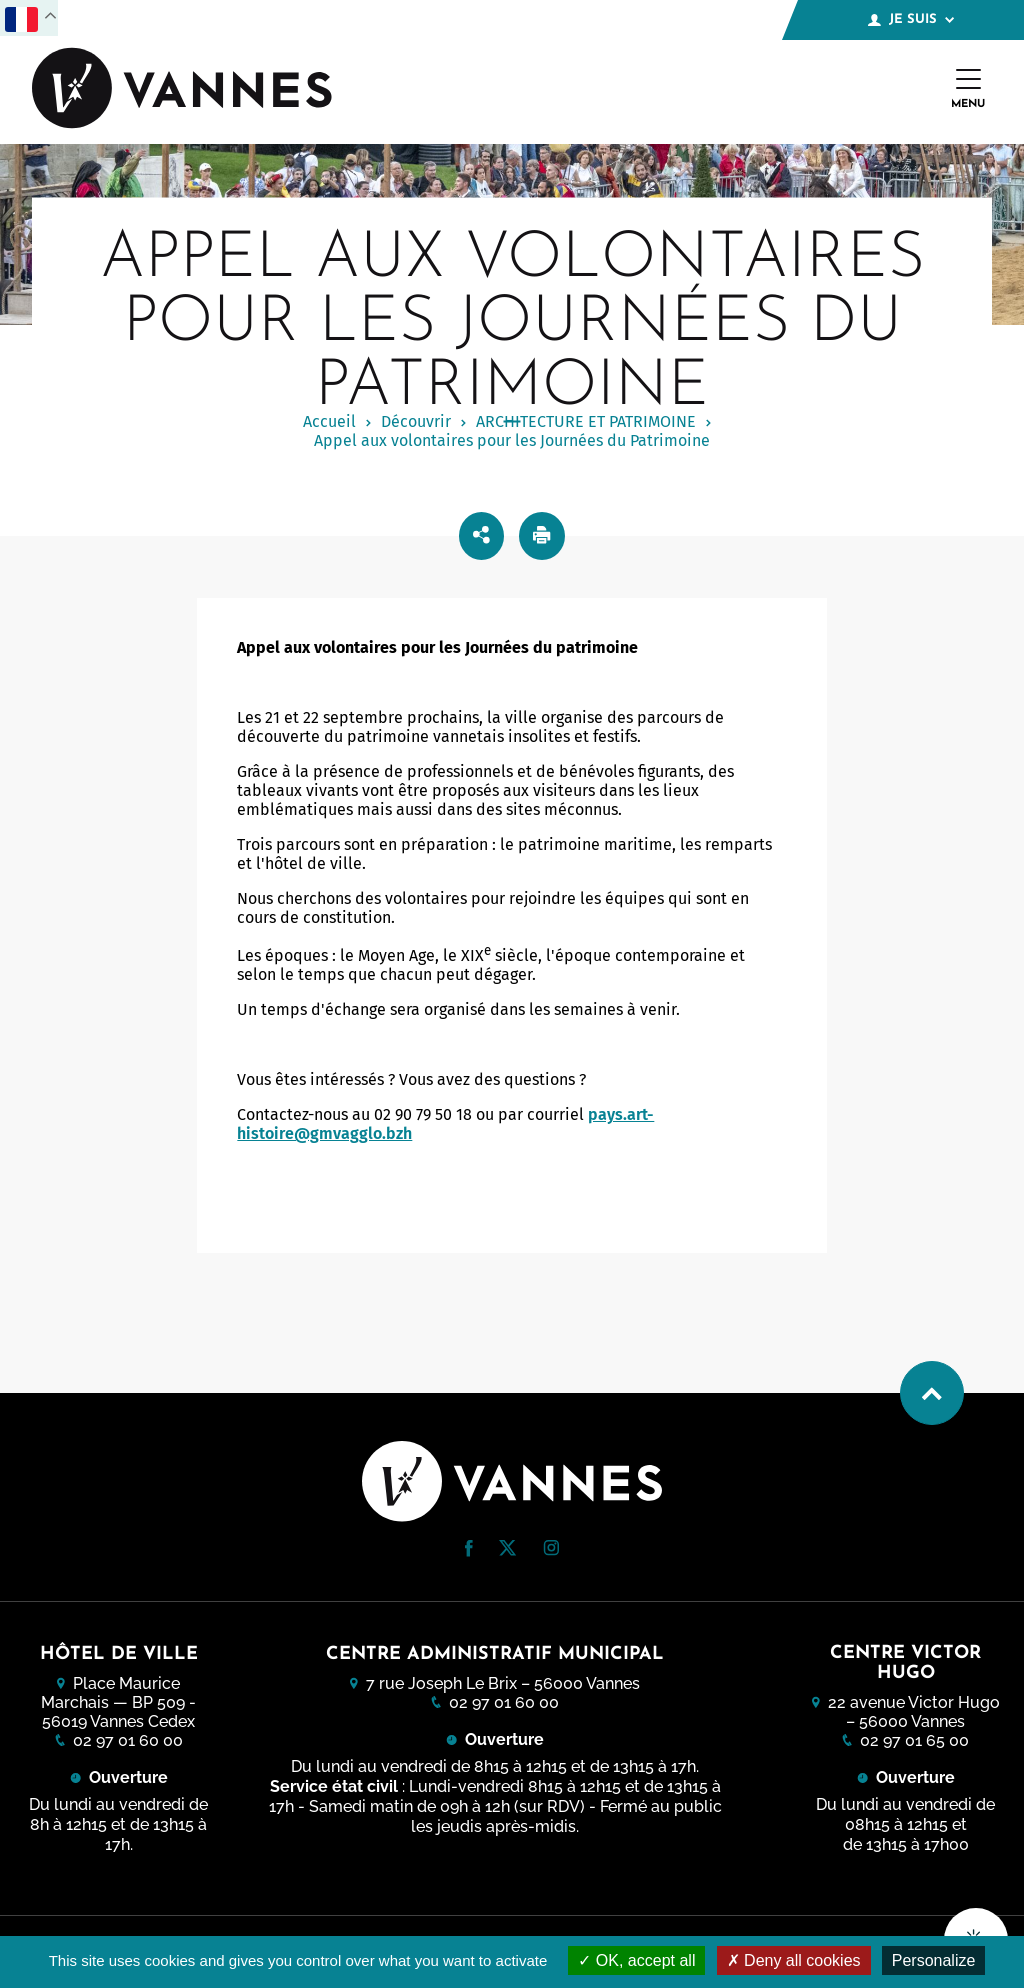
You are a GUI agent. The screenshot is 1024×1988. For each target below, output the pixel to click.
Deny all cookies (794, 1960)
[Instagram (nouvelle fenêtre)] (551, 1550)
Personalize (934, 1960)
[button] (469, 1548)
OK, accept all (636, 1960)
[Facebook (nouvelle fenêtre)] (469, 1551)
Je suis (911, 20)
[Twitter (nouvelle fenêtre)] (507, 1550)
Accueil (329, 421)
